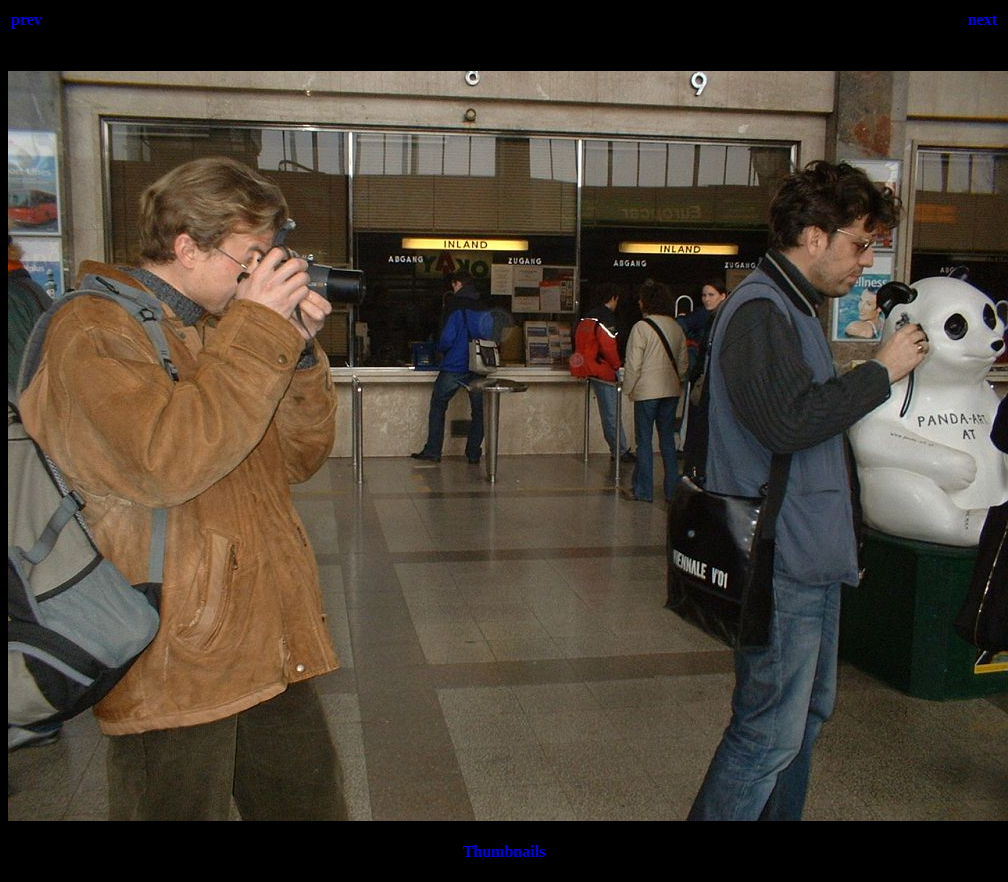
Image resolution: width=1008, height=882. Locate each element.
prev (26, 19)
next (982, 19)
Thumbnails (504, 851)
